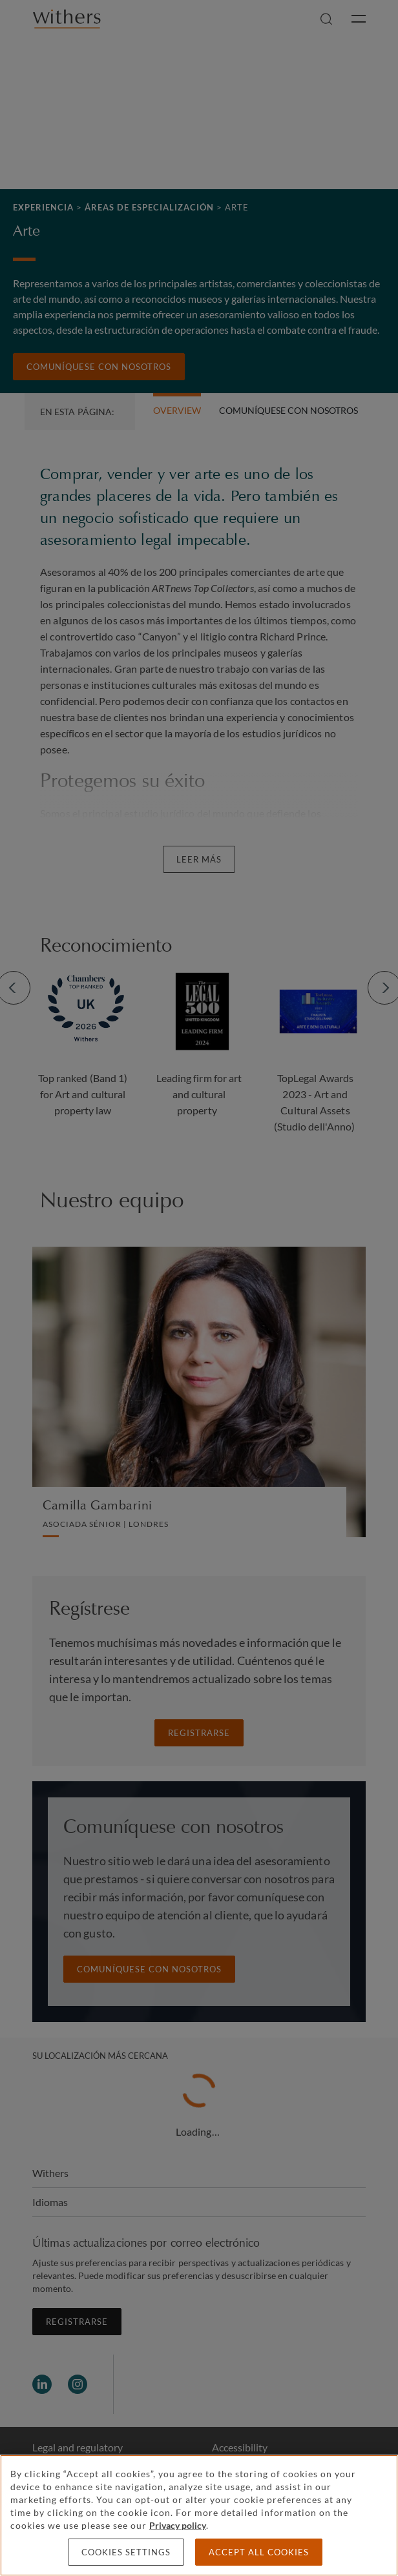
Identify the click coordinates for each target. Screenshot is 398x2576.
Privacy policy (177, 2525)
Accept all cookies (259, 2552)
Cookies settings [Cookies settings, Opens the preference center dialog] (126, 2552)
